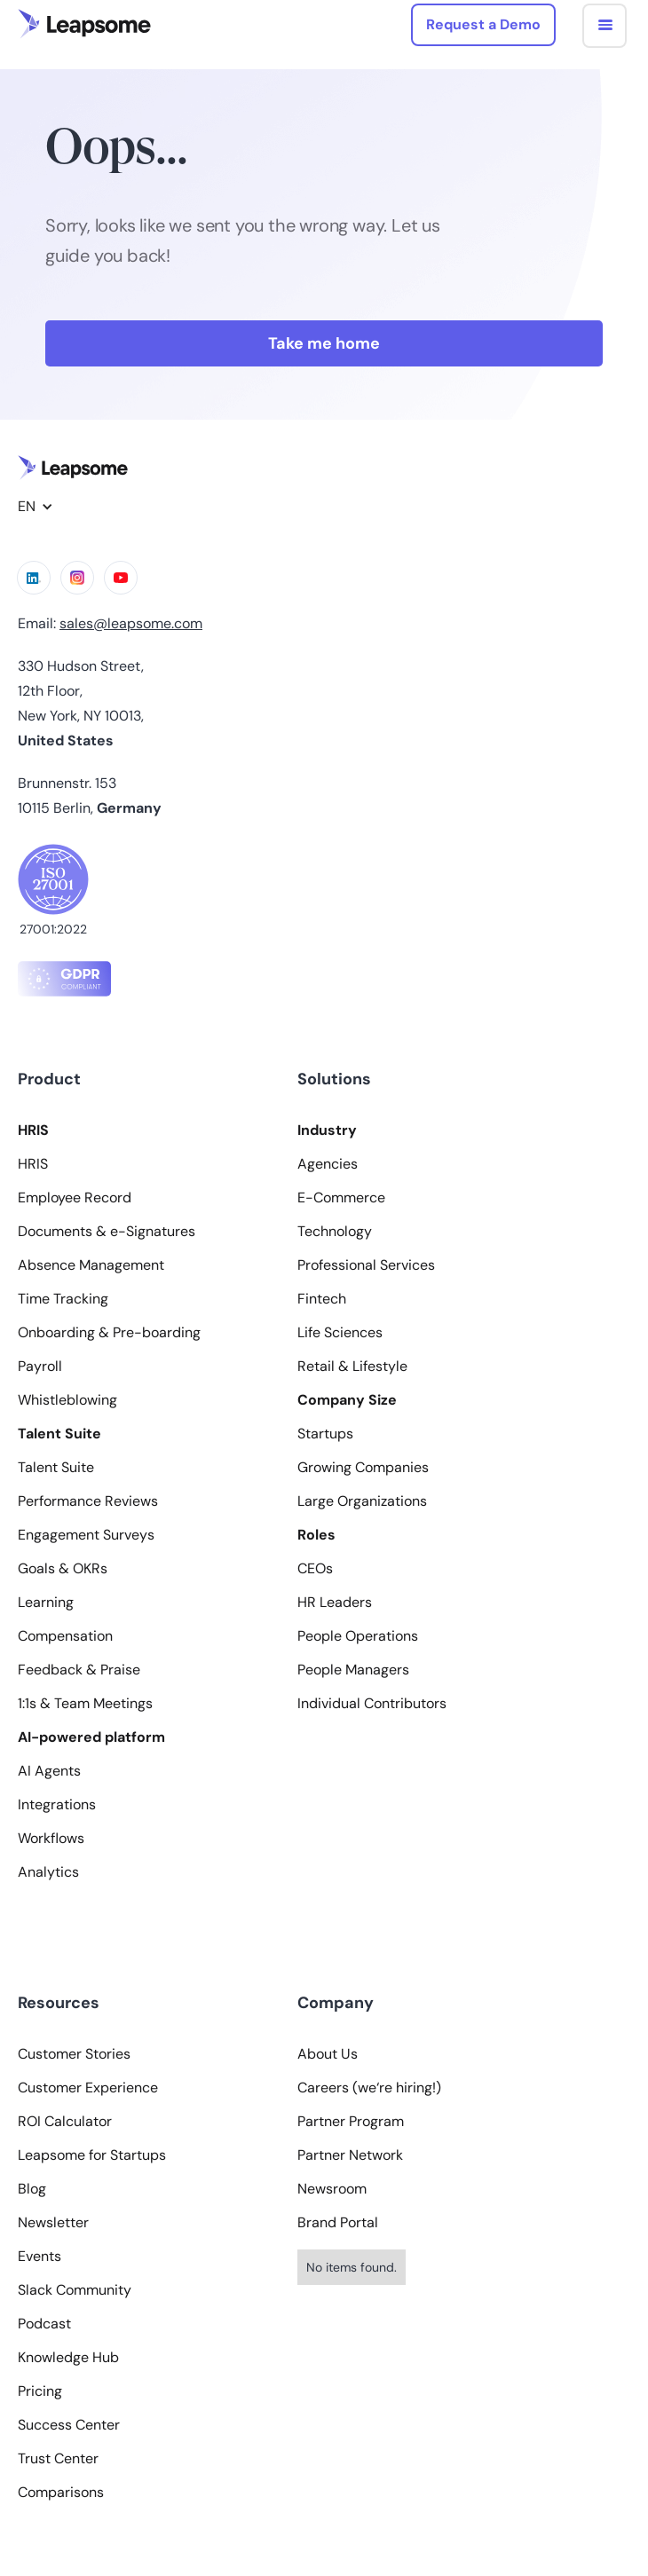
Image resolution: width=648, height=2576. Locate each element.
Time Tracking (63, 1299)
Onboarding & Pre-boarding (109, 1333)
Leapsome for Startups (92, 2155)
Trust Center (58, 2459)
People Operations (357, 1636)
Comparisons (61, 2492)
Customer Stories (74, 2054)
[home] (84, 24)
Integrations (57, 1805)
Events (39, 2256)
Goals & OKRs (62, 1569)
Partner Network (350, 2155)
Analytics (48, 1872)
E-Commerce (341, 1198)
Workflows (51, 1839)
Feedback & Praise (79, 1670)
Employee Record (74, 1198)
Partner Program (350, 2122)
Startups (325, 1434)
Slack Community (74, 2290)
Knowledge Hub (68, 2358)
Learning (46, 1602)
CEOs (315, 1569)
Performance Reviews (88, 1501)
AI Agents (49, 1771)
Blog (32, 2189)
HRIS (33, 1164)
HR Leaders (334, 1602)
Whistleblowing (67, 1400)
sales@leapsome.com (130, 623)
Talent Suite (56, 1468)
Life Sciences (340, 1333)
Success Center (69, 2425)
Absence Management (91, 1265)
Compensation (65, 1636)
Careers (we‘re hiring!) (369, 2088)
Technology (334, 1232)
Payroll (40, 1366)
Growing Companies (363, 1468)
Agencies (327, 1164)
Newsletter (53, 2223)
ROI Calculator (65, 2122)
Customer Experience (88, 2088)
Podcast (44, 2324)
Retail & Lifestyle (352, 1366)
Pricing (40, 2391)
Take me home (324, 343)
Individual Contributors (371, 1704)
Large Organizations (362, 1501)
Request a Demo (483, 24)
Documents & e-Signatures (106, 1232)
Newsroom (332, 2189)
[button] (604, 26)
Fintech (321, 1299)
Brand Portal (337, 2223)
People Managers (353, 1670)
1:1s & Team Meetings (85, 1704)
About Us (327, 2054)
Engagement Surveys (86, 1535)
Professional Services (366, 1265)
